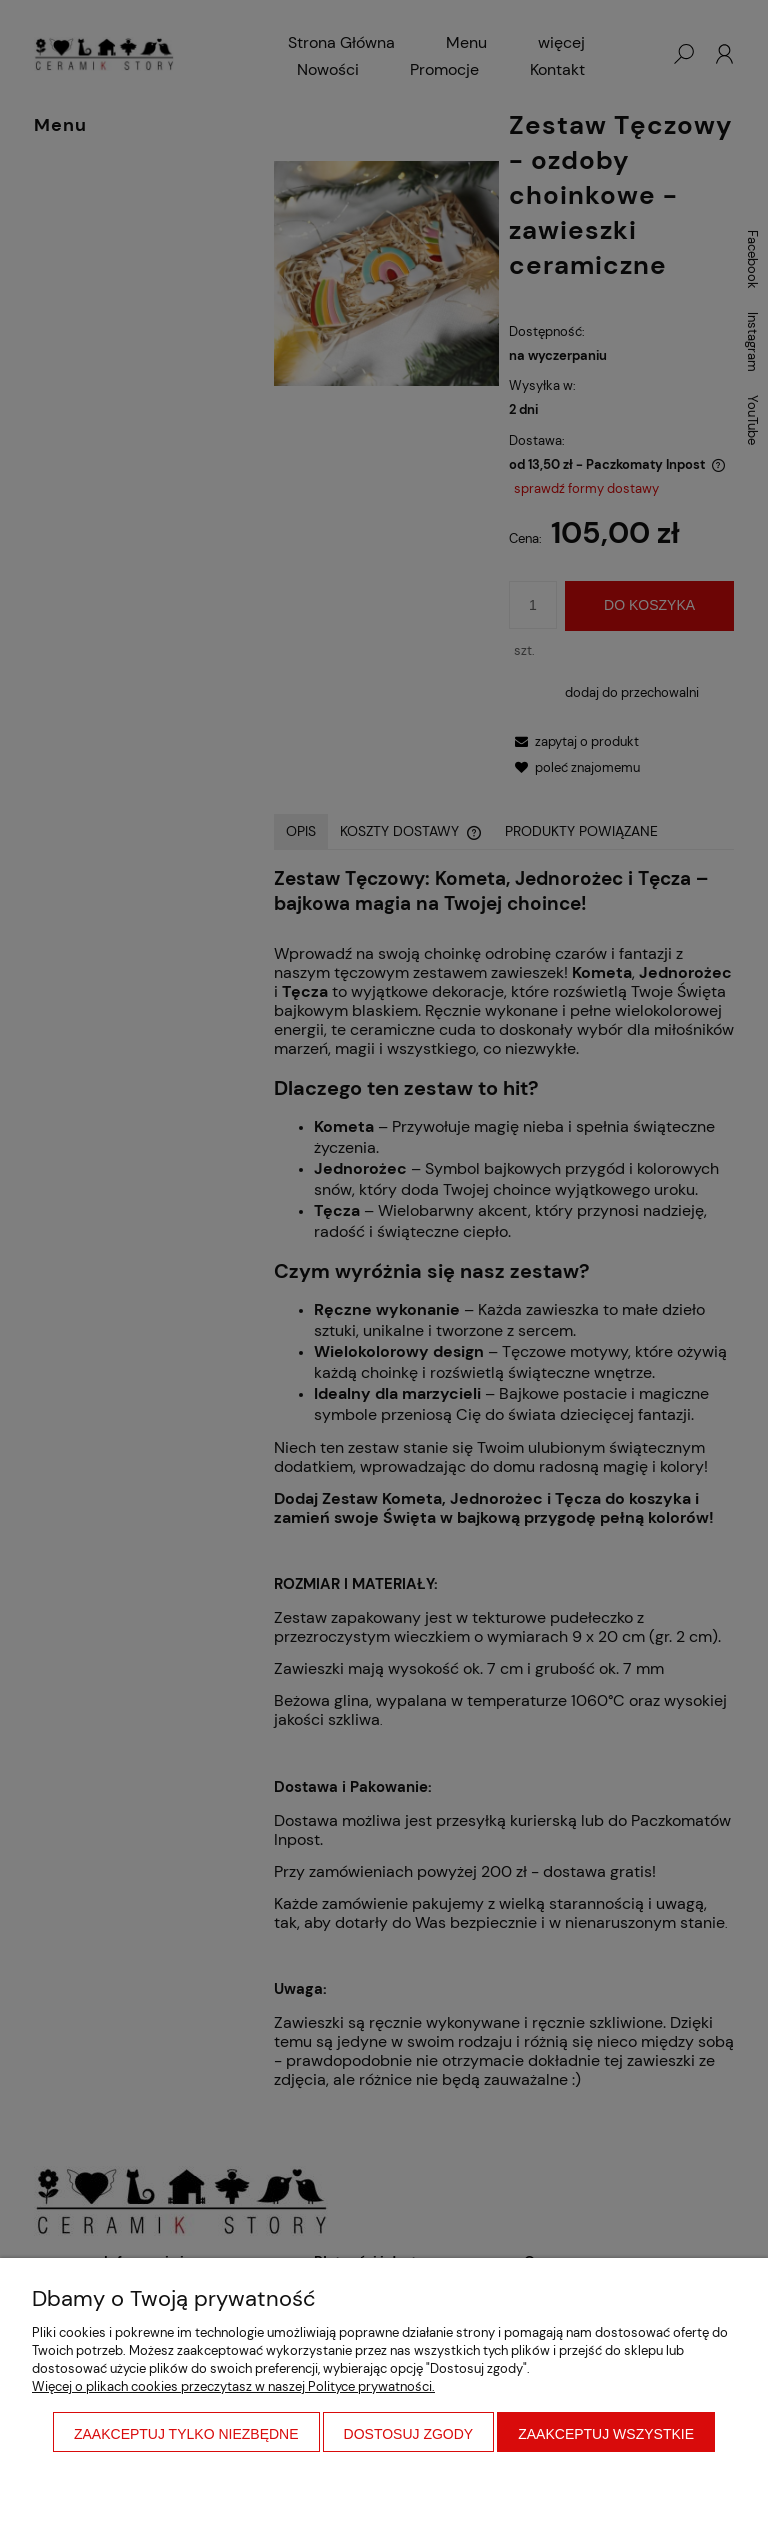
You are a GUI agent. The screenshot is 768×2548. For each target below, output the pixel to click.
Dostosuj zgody (409, 2434)
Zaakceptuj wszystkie (606, 2434)
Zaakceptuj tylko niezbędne (186, 2434)
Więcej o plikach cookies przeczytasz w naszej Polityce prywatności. (233, 2386)
